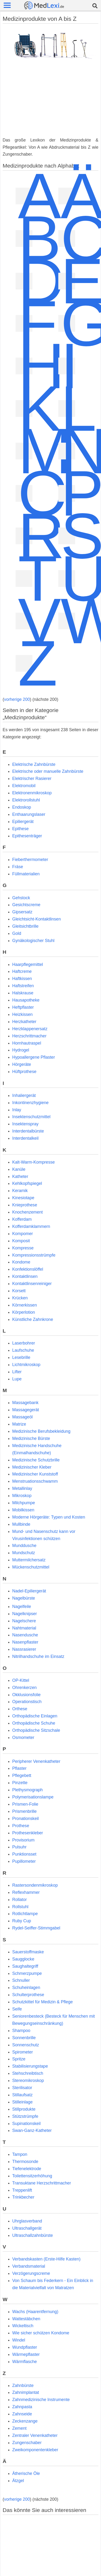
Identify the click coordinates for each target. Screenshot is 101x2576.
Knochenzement (27, 1212)
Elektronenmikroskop (32, 792)
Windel (18, 2340)
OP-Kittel (20, 1680)
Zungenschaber (27, 2442)
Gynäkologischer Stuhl (33, 940)
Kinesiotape (23, 1197)
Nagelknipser (24, 1613)
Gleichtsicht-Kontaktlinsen (36, 919)
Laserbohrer (23, 1343)
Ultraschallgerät (27, 2228)
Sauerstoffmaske (28, 1952)
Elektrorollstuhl (26, 800)
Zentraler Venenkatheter (35, 2435)
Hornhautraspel (26, 1043)
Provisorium (23, 1840)
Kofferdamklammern (31, 1226)
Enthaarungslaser (28, 814)
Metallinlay (22, 1488)
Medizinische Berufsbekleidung (41, 1431)
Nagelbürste (23, 1598)
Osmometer (23, 1737)
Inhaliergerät (24, 1095)
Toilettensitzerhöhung (32, 2175)
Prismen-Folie (25, 1804)
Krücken (20, 1298)
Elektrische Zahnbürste (33, 764)
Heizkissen (22, 1014)
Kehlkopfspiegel (27, 1183)
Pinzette (20, 1782)
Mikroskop (21, 1495)
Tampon (19, 2154)
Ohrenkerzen (24, 1687)
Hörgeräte (21, 1064)
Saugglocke (23, 1959)
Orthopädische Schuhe (33, 1723)
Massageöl (22, 1417)
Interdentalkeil (25, 1138)
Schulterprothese (28, 1994)
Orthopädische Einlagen (34, 1716)
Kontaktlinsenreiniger (32, 1283)
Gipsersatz (22, 911)
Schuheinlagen (26, 1987)
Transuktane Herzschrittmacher (41, 2183)
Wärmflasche (24, 2361)
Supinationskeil (26, 2123)
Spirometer (22, 2052)
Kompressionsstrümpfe (33, 1255)
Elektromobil (24, 785)
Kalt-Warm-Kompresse (33, 1162)
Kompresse (23, 1248)
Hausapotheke (25, 1000)
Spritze (18, 2059)
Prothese (20, 1825)
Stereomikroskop (28, 2080)
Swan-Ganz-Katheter (32, 2130)
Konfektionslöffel (27, 1269)
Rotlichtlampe (25, 1913)
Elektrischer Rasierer (31, 778)
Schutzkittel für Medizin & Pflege (42, 2001)
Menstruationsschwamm (35, 1481)
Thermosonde (25, 2161)
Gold (16, 933)
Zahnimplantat (25, 2392)
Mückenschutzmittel (30, 1567)
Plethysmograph (27, 1789)
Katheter (20, 1176)
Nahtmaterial (24, 1628)
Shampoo (21, 2030)
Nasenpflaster (25, 1642)
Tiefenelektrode (26, 2168)
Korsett (19, 1290)
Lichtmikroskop (26, 1364)
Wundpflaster (24, 2347)
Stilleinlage (22, 2102)
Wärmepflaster (26, 2354)
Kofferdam (22, 1219)
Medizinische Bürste (31, 1438)
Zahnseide (22, 2414)
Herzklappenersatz (30, 1028)
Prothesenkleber (27, 1832)
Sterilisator (22, 2087)
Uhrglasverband (27, 2221)
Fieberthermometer (30, 859)
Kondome (21, 1262)
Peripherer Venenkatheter (36, 1761)
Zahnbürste (23, 2385)
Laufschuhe (23, 1350)
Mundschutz (23, 1552)
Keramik (20, 1190)
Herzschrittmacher (29, 1036)
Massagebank (25, 1402)
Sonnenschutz (25, 2044)
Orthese (19, 1708)
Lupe (17, 1379)
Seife (17, 2009)
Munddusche (24, 1545)
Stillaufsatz (22, 2094)
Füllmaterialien (26, 873)
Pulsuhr (19, 1847)
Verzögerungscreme (31, 2273)
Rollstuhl (20, 1906)
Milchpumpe (23, 1502)
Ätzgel (18, 2480)
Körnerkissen (24, 1305)
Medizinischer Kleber (31, 1467)
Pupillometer (24, 1861)
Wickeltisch (22, 2325)
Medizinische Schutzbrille (36, 1460)
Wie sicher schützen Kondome (40, 2333)
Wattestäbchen (26, 2318)
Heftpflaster (23, 1007)
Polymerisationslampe (32, 1797)
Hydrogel (20, 1050)
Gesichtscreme (26, 904)
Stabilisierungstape (30, 2066)
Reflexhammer (26, 1892)
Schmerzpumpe (27, 1973)
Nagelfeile (21, 1606)
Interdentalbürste (28, 1131)
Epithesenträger (27, 835)
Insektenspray (25, 1124)
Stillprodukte (24, 2109)
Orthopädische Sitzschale (36, 1730)
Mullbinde (21, 1524)
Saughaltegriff (25, 1966)
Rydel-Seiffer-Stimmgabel (36, 1928)
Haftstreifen (23, 985)
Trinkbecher (23, 2197)
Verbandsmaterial (28, 2266)
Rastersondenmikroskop (35, 1885)
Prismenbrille (24, 1811)
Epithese (20, 828)
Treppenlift (22, 2190)
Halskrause (22, 993)
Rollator (19, 1899)
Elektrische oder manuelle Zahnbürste (47, 771)
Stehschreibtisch (27, 2073)
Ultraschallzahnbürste (32, 2235)
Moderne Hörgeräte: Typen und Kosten (48, 1517)
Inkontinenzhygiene (30, 1102)
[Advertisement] (50, 102)
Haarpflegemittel (27, 964)
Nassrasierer (24, 1649)
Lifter (17, 1371)
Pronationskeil (25, 1818)
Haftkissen (22, 978)
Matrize (19, 1424)
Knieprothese (24, 1205)
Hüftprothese (24, 1071)
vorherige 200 (17, 699)
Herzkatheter (24, 1021)
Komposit (21, 1240)
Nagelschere (24, 1620)
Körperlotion (23, 1312)
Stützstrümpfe (25, 2116)
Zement (19, 2428)
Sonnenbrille (24, 2037)
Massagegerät (25, 1409)
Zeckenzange (25, 2421)
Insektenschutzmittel (31, 1116)
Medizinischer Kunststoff (35, 1474)
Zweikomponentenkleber (35, 2449)
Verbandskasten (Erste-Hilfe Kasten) (46, 2259)
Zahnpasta (22, 2406)
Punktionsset (24, 1854)
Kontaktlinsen (25, 1276)
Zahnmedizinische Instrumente (41, 2399)
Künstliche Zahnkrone (32, 1319)
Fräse (17, 866)
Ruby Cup (21, 1920)
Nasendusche (25, 1635)
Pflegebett (21, 1775)
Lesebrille (21, 1357)
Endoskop (21, 807)
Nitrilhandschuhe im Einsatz (38, 1656)
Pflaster (19, 1768)
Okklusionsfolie (26, 1694)
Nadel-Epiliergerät (29, 1591)
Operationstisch (27, 1701)
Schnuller (21, 1980)
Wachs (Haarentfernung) (35, 2311)
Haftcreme (22, 971)
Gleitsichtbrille (25, 926)
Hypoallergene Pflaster (33, 1057)
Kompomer (22, 1233)
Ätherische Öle (26, 2473)
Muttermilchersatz (29, 1560)
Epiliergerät (23, 821)
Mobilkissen (23, 1510)
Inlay (16, 1109)
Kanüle (18, 1169)
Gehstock (21, 897)
